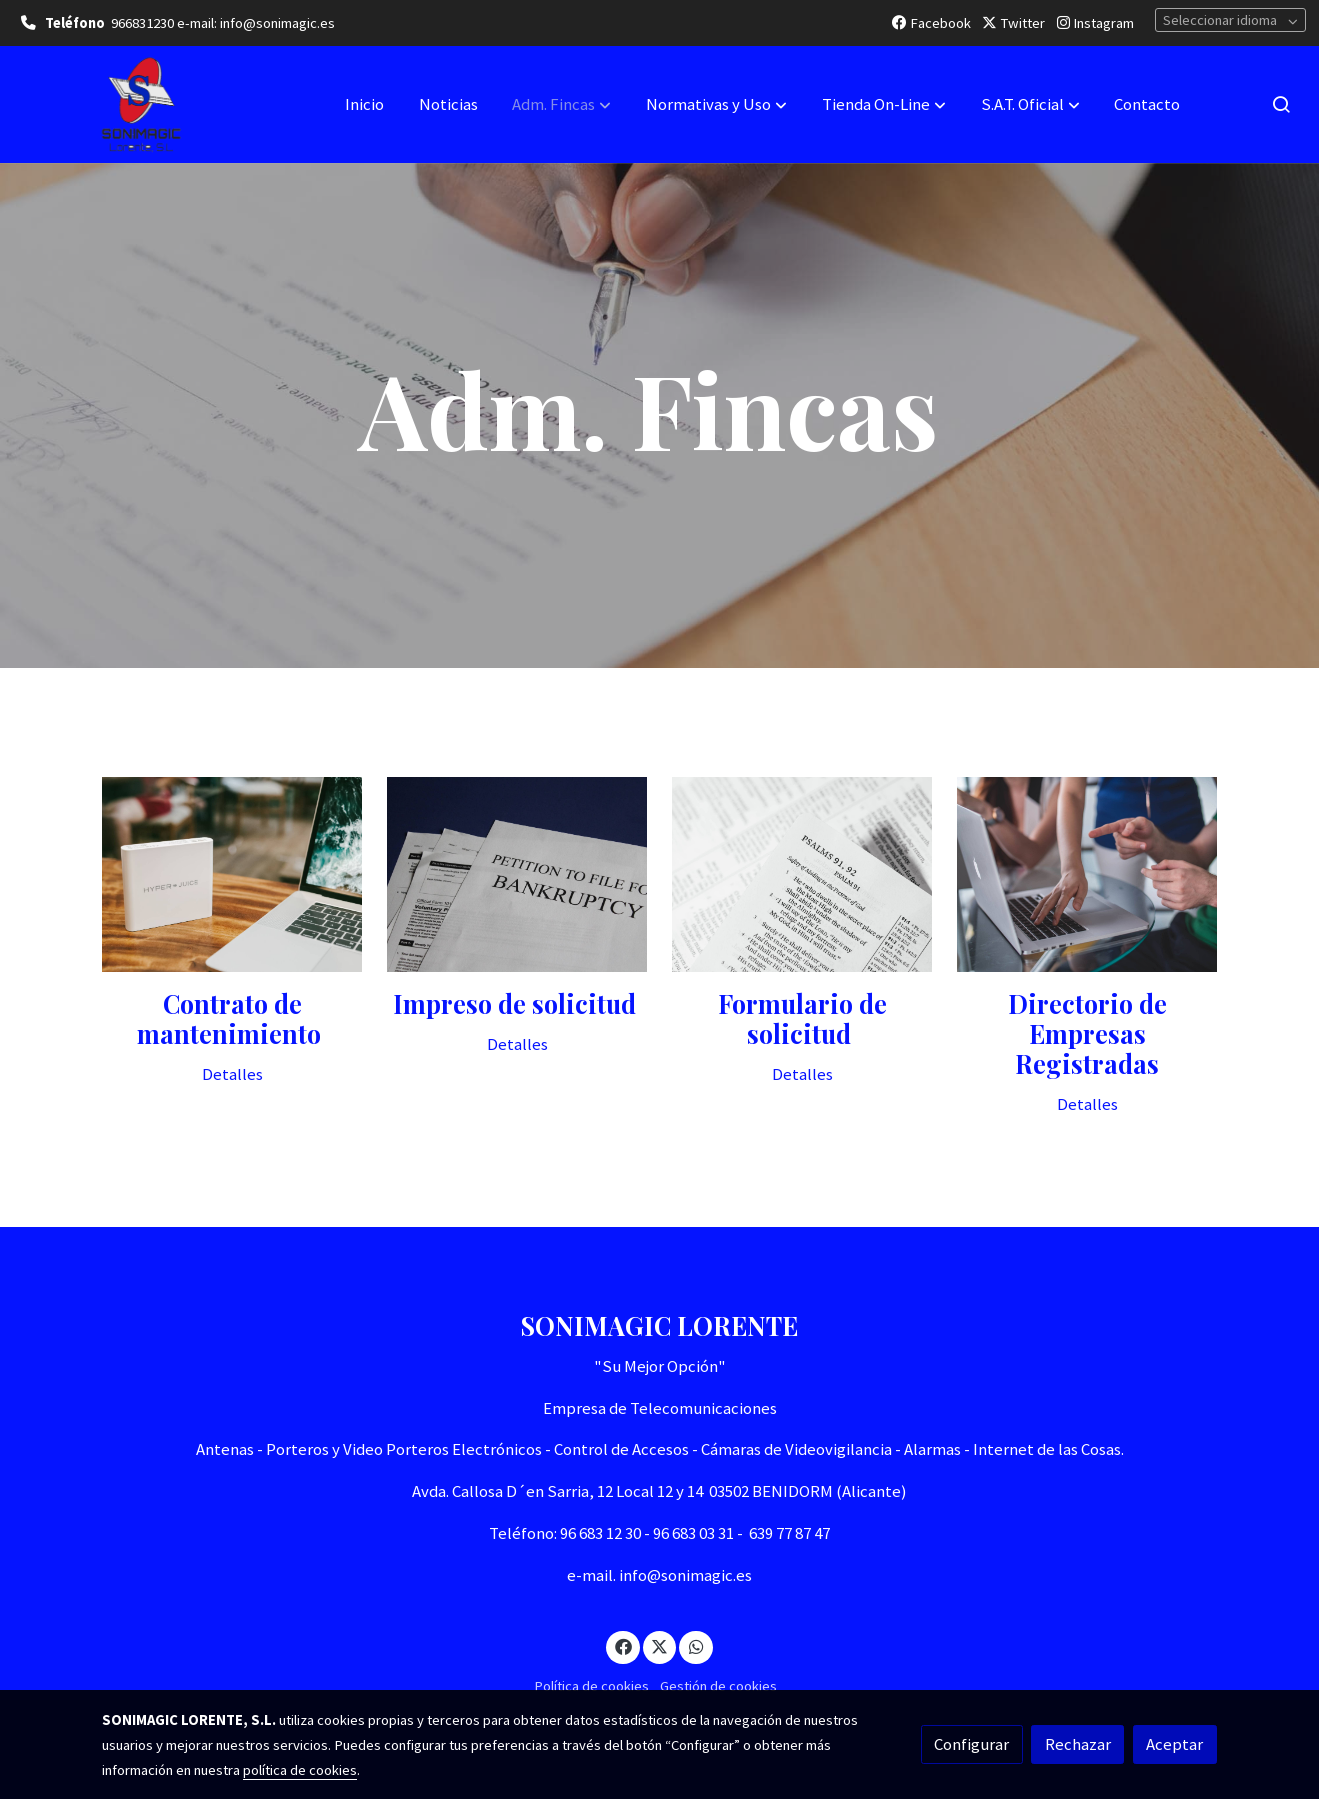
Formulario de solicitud (802, 1018)
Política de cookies (591, 1686)
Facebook (931, 23)
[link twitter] (660, 1645)
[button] (561, 104)
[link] (141, 104)
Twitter (1013, 23)
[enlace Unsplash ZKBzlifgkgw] (1087, 873)
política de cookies (300, 1770)
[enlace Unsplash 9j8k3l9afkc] (517, 873)
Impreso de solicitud (517, 1003)
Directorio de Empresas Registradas (1087, 1033)
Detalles (232, 1074)
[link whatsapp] (696, 1645)
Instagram (1095, 23)
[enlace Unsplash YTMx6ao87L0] (802, 873)
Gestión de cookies (718, 1686)
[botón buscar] (1281, 104)
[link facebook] (623, 1645)
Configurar (971, 1744)
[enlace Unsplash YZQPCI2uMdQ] (232, 873)
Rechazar (1078, 1744)
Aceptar (1174, 1744)
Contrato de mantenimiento (232, 1018)
